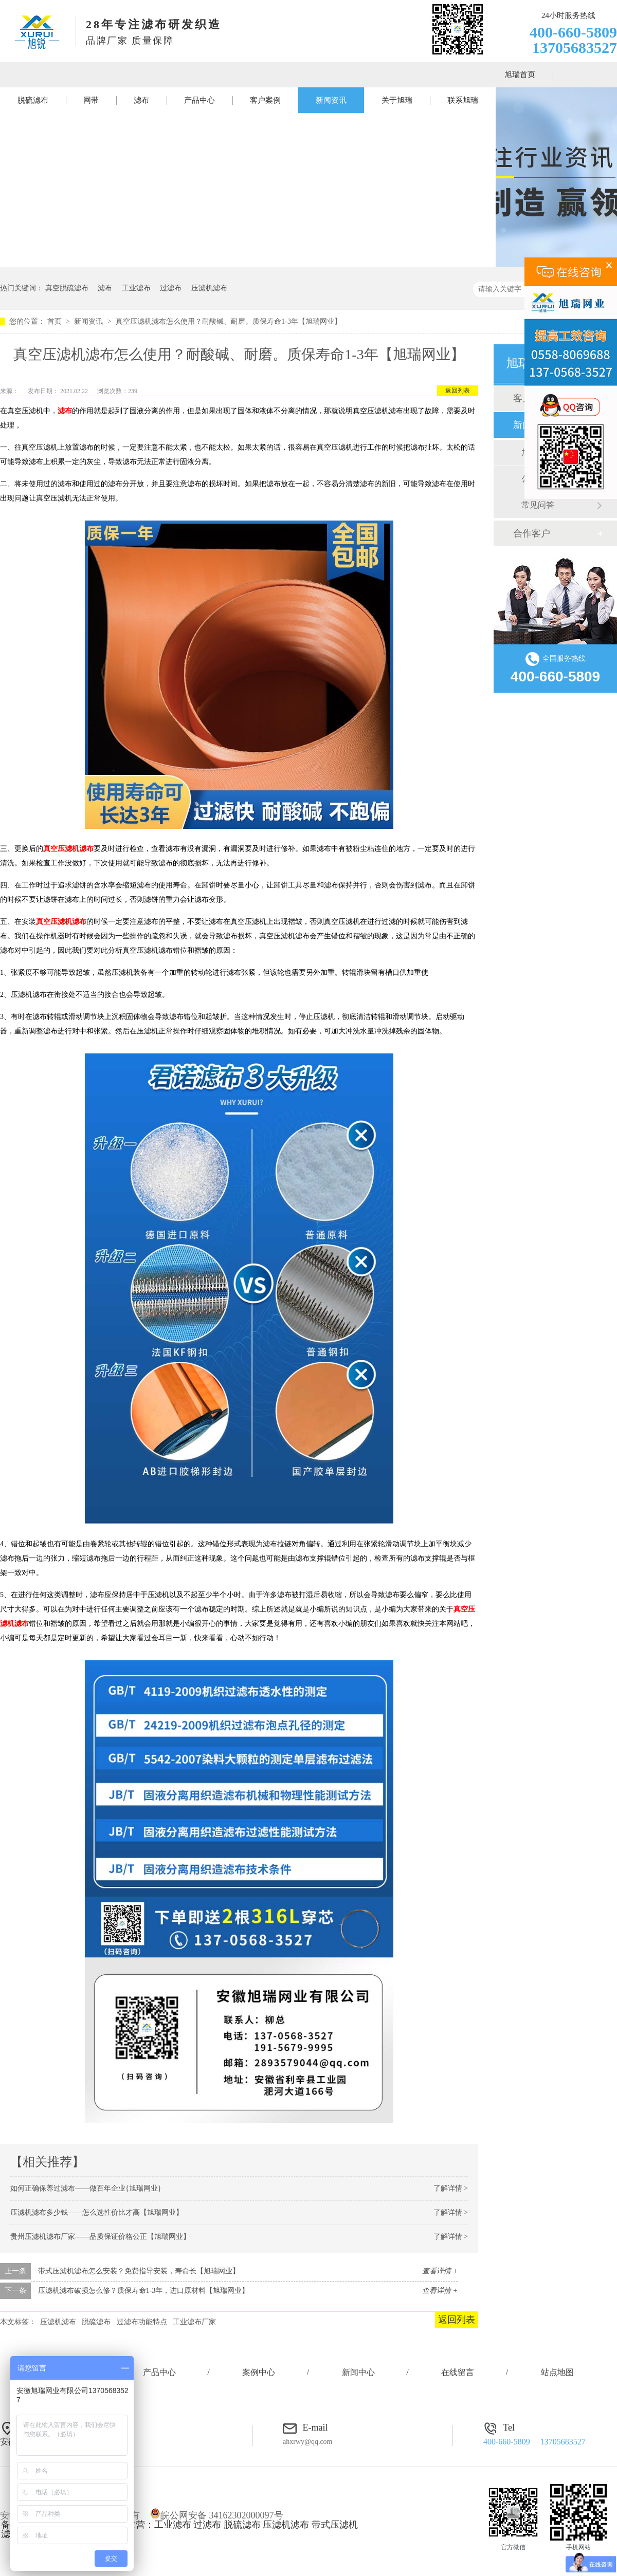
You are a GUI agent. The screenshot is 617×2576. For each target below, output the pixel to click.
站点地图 (557, 2372)
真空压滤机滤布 (68, 849)
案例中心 (258, 2372)
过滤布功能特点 (142, 2322)
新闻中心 (358, 2372)
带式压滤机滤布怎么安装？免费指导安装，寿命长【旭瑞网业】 (139, 2271)
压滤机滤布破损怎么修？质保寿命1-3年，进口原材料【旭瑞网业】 (143, 2290)
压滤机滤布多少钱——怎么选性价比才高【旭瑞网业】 (96, 2212)
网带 (91, 100)
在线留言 (457, 2372)
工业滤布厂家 (194, 2322)
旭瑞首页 (519, 74)
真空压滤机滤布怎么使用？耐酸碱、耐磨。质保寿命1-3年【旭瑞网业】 (228, 321)
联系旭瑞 (462, 100)
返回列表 (457, 390)
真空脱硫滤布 (66, 288)
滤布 (141, 100)
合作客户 (531, 533)
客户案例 (265, 100)
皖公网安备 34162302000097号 (216, 2515)
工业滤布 (136, 288)
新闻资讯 (331, 100)
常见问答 (537, 505)
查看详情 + (440, 2271)
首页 (55, 321)
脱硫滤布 (32, 100)
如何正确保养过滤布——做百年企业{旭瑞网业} (85, 2188)
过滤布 (171, 288)
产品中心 (199, 100)
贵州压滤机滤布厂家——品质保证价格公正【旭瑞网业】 (100, 2236)
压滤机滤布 (209, 288)
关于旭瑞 (397, 100)
